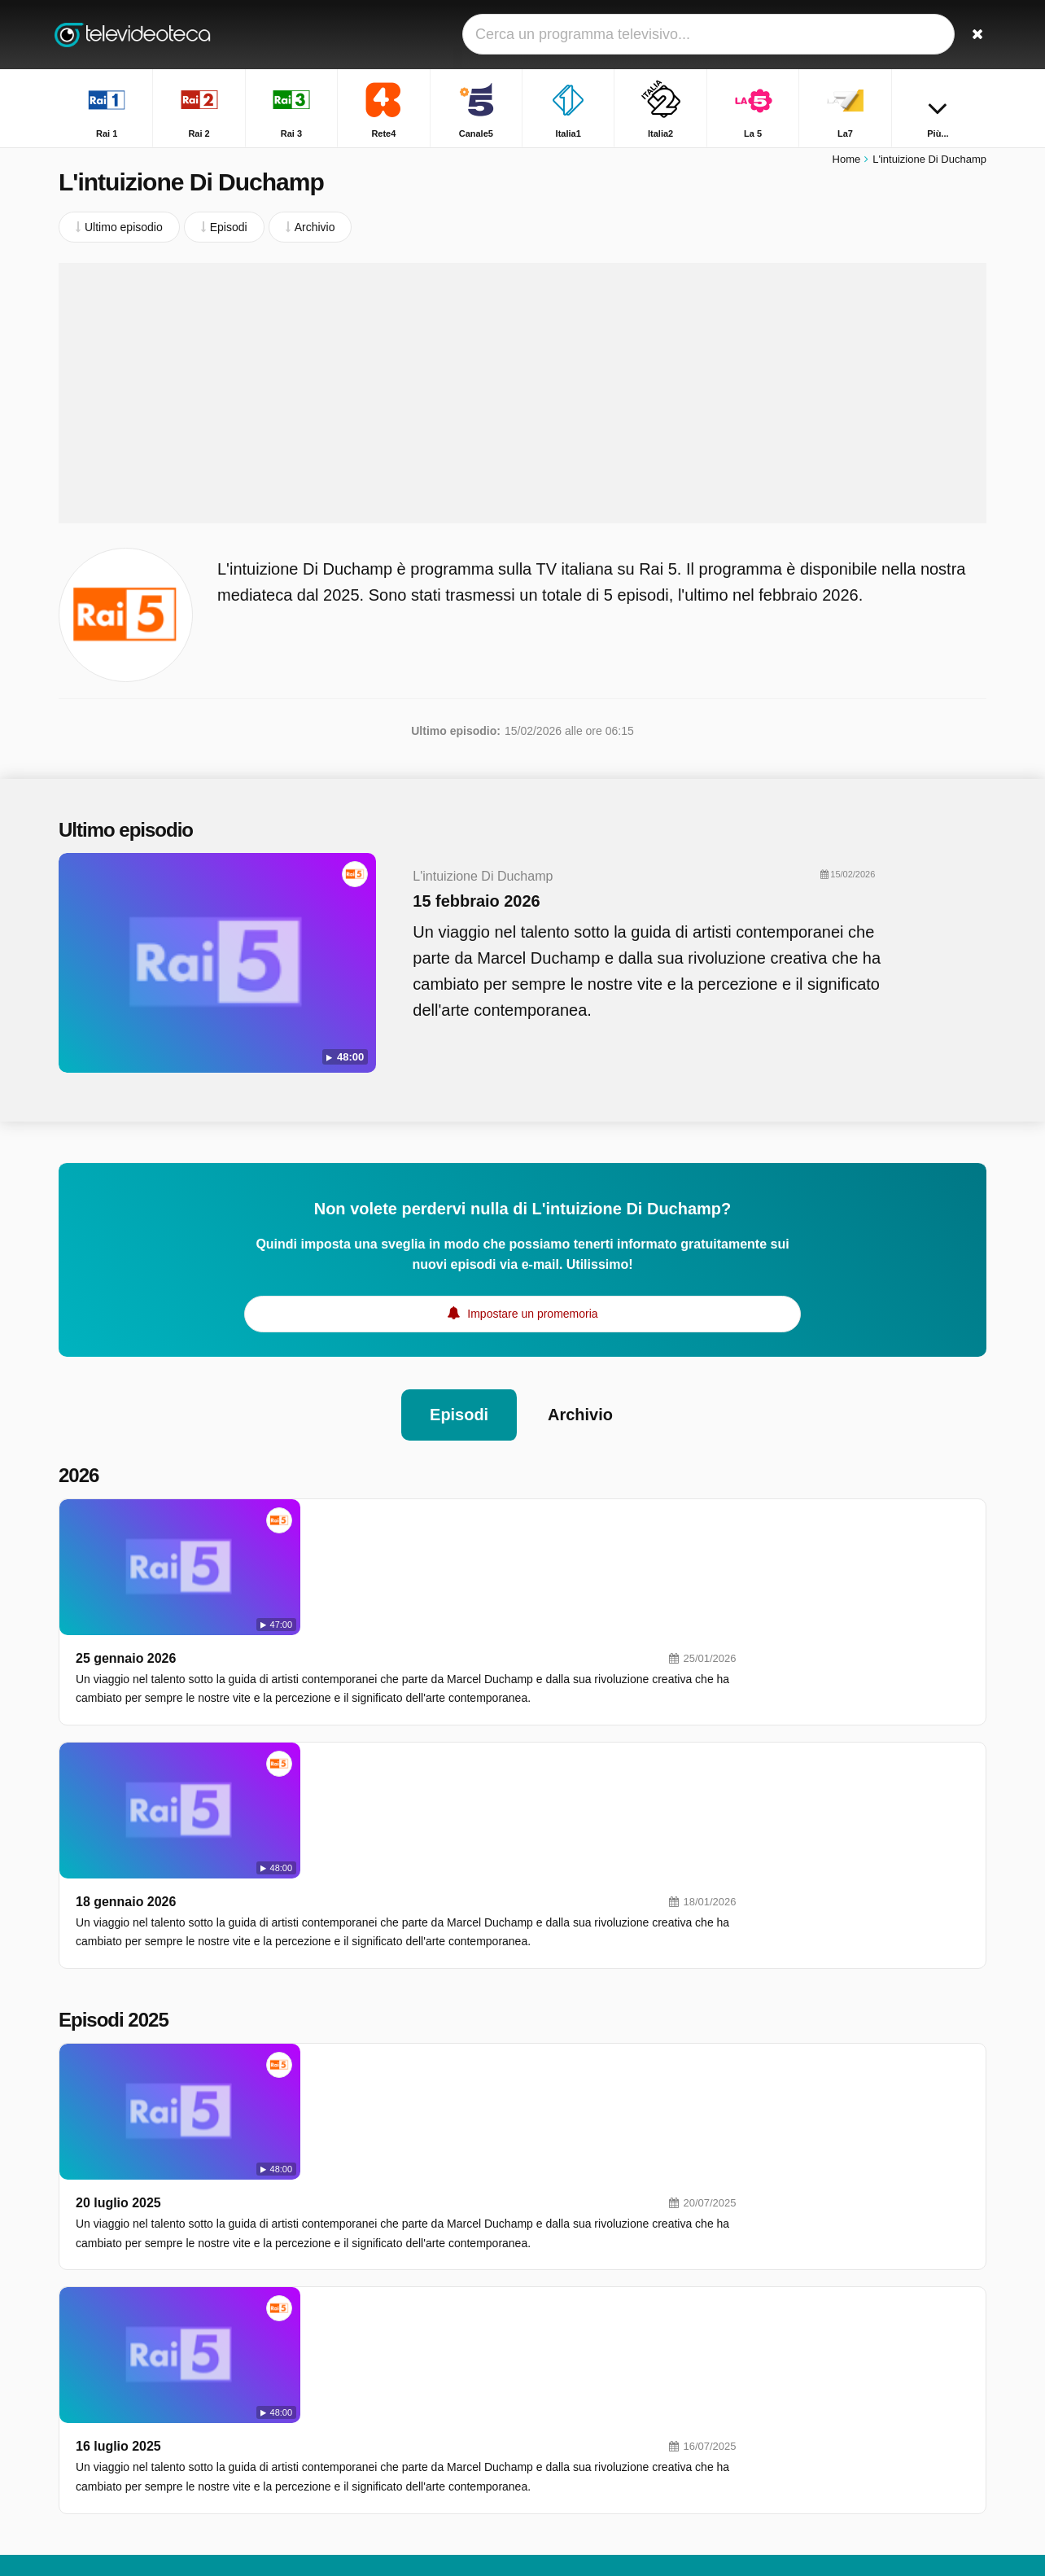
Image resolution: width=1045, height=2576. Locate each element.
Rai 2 (575, 2255)
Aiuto (131, 2376)
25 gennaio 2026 (358, 1518)
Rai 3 (389, 2278)
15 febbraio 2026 (468, 903)
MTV (574, 2396)
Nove (575, 2373)
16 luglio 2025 (350, 2020)
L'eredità (794, 2298)
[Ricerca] (968, 34)
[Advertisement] (522, 395)
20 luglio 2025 (350, 1872)
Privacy (179, 2376)
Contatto (80, 2376)
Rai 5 (389, 2420)
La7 (385, 2349)
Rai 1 (389, 2255)
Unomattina (802, 2274)
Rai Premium (595, 2444)
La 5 (573, 2326)
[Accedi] (914, 34)
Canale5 (397, 2302)
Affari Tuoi (798, 2322)
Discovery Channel (610, 2420)
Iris (383, 2444)
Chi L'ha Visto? (811, 2440)
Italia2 (391, 2326)
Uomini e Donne (814, 2416)
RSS (226, 2376)
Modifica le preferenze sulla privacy (155, 2405)
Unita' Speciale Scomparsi (839, 2251)
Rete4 (577, 2278)
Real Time (401, 2396)
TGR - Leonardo (814, 2369)
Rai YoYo (399, 2491)
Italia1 (577, 2302)
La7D (575, 2349)
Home (847, 161)
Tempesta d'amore (820, 2392)
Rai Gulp (584, 2467)
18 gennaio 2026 (358, 1666)
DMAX (392, 2373)
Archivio (580, 1410)
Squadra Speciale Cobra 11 (843, 2345)
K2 (383, 2467)
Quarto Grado (808, 2463)
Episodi (459, 1410)
